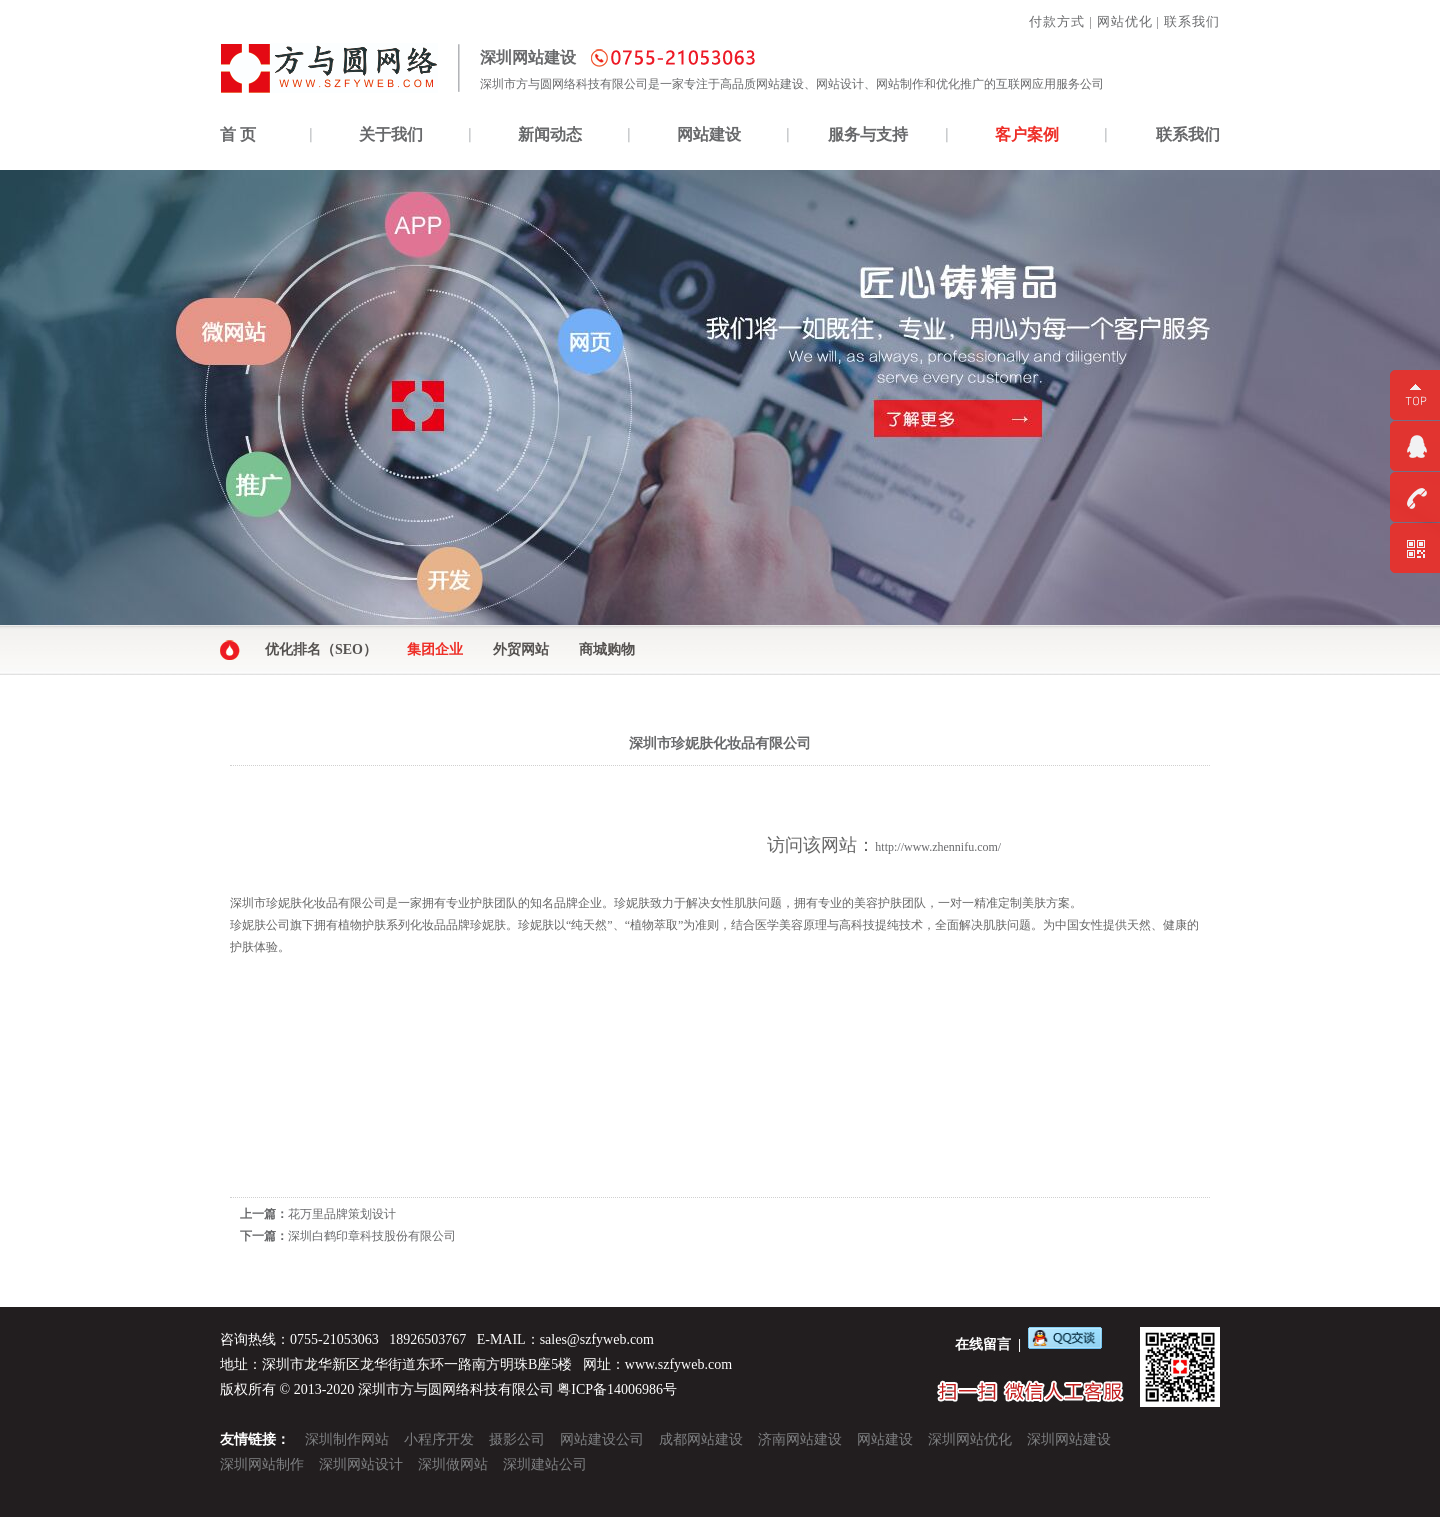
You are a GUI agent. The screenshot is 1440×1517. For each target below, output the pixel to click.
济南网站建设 (800, 1439)
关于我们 (391, 134)
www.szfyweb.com (678, 1364)
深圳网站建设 (1069, 1439)
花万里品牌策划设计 (342, 1214)
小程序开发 (439, 1439)
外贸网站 (521, 649)
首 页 (238, 134)
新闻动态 (550, 134)
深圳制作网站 (347, 1439)
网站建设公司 (602, 1439)
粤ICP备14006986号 (617, 1389)
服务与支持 (868, 134)
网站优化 (1125, 21)
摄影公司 (517, 1439)
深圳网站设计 (361, 1464)
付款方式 (1057, 21)
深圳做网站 (453, 1464)
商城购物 (607, 649)
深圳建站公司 (545, 1464)
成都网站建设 (701, 1439)
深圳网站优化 (970, 1439)
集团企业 (435, 649)
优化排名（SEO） (321, 649)
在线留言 (983, 1344)
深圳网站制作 (262, 1464)
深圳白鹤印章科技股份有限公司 (372, 1236)
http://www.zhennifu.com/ (938, 847)
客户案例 (1027, 134)
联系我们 (1192, 21)
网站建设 (709, 134)
